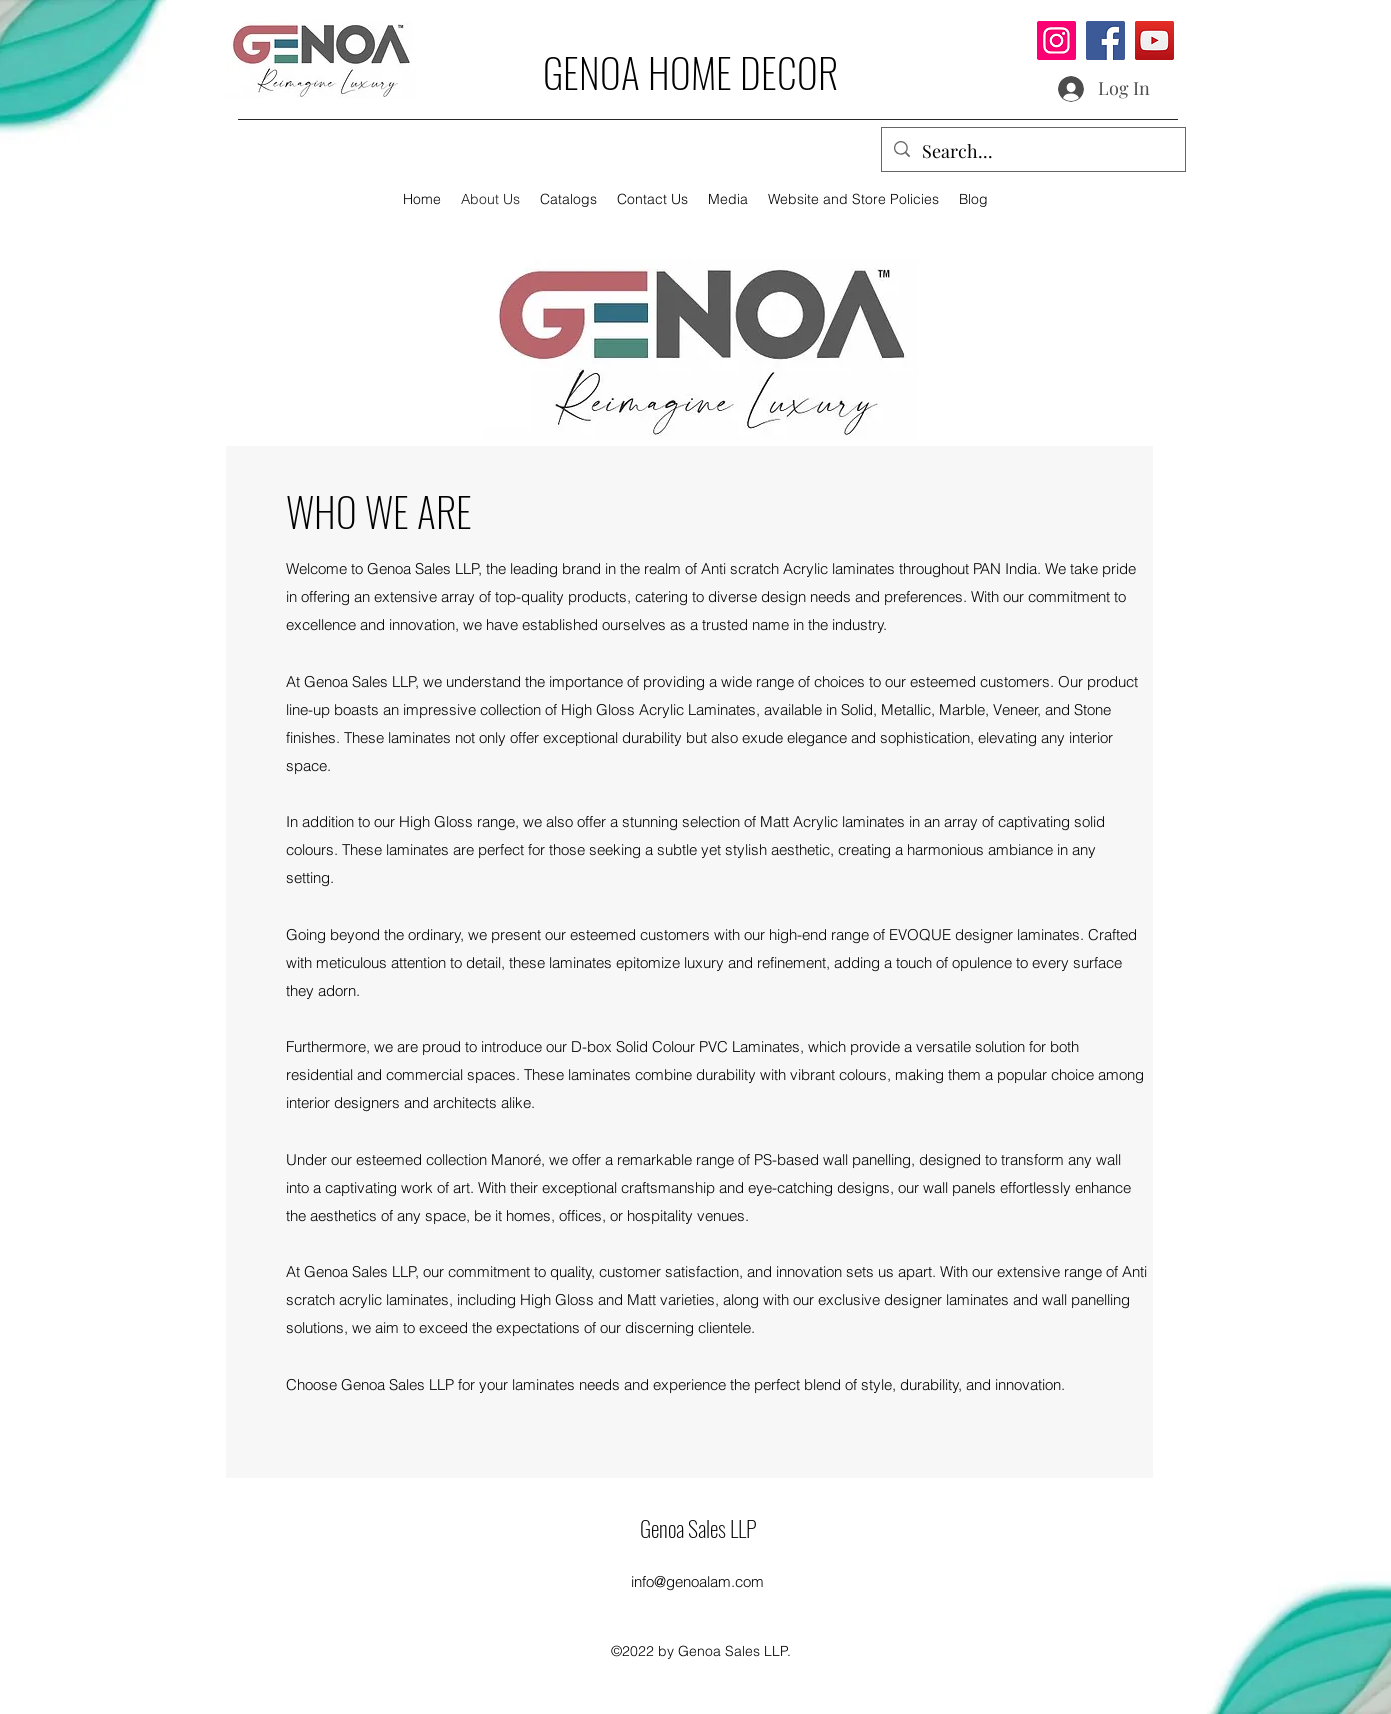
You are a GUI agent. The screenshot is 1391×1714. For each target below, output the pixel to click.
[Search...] (1032, 152)
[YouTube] (1154, 40)
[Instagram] (1056, 40)
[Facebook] (1105, 40)
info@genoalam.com (697, 1581)
